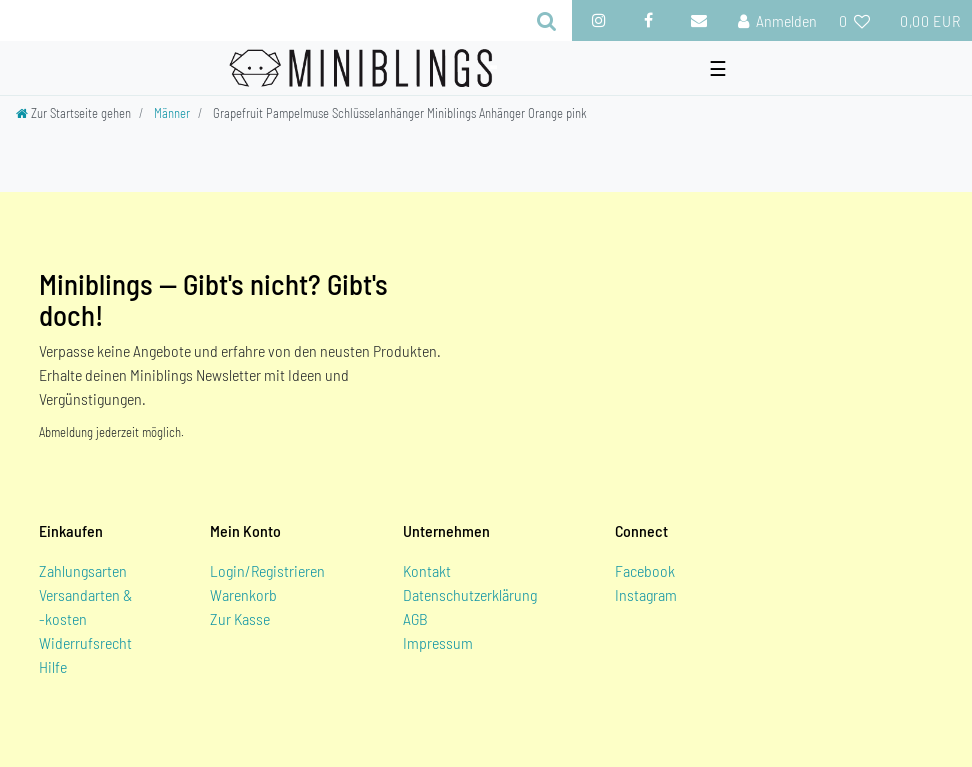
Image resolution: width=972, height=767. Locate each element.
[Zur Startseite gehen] (73, 113)
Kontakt (427, 570)
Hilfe (53, 666)
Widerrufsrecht (85, 642)
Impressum (438, 642)
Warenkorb (243, 594)
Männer (172, 113)
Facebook (645, 570)
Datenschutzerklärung (470, 594)
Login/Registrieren (267, 570)
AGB (415, 618)
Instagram (646, 594)
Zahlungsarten (83, 570)
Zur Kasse (240, 618)
